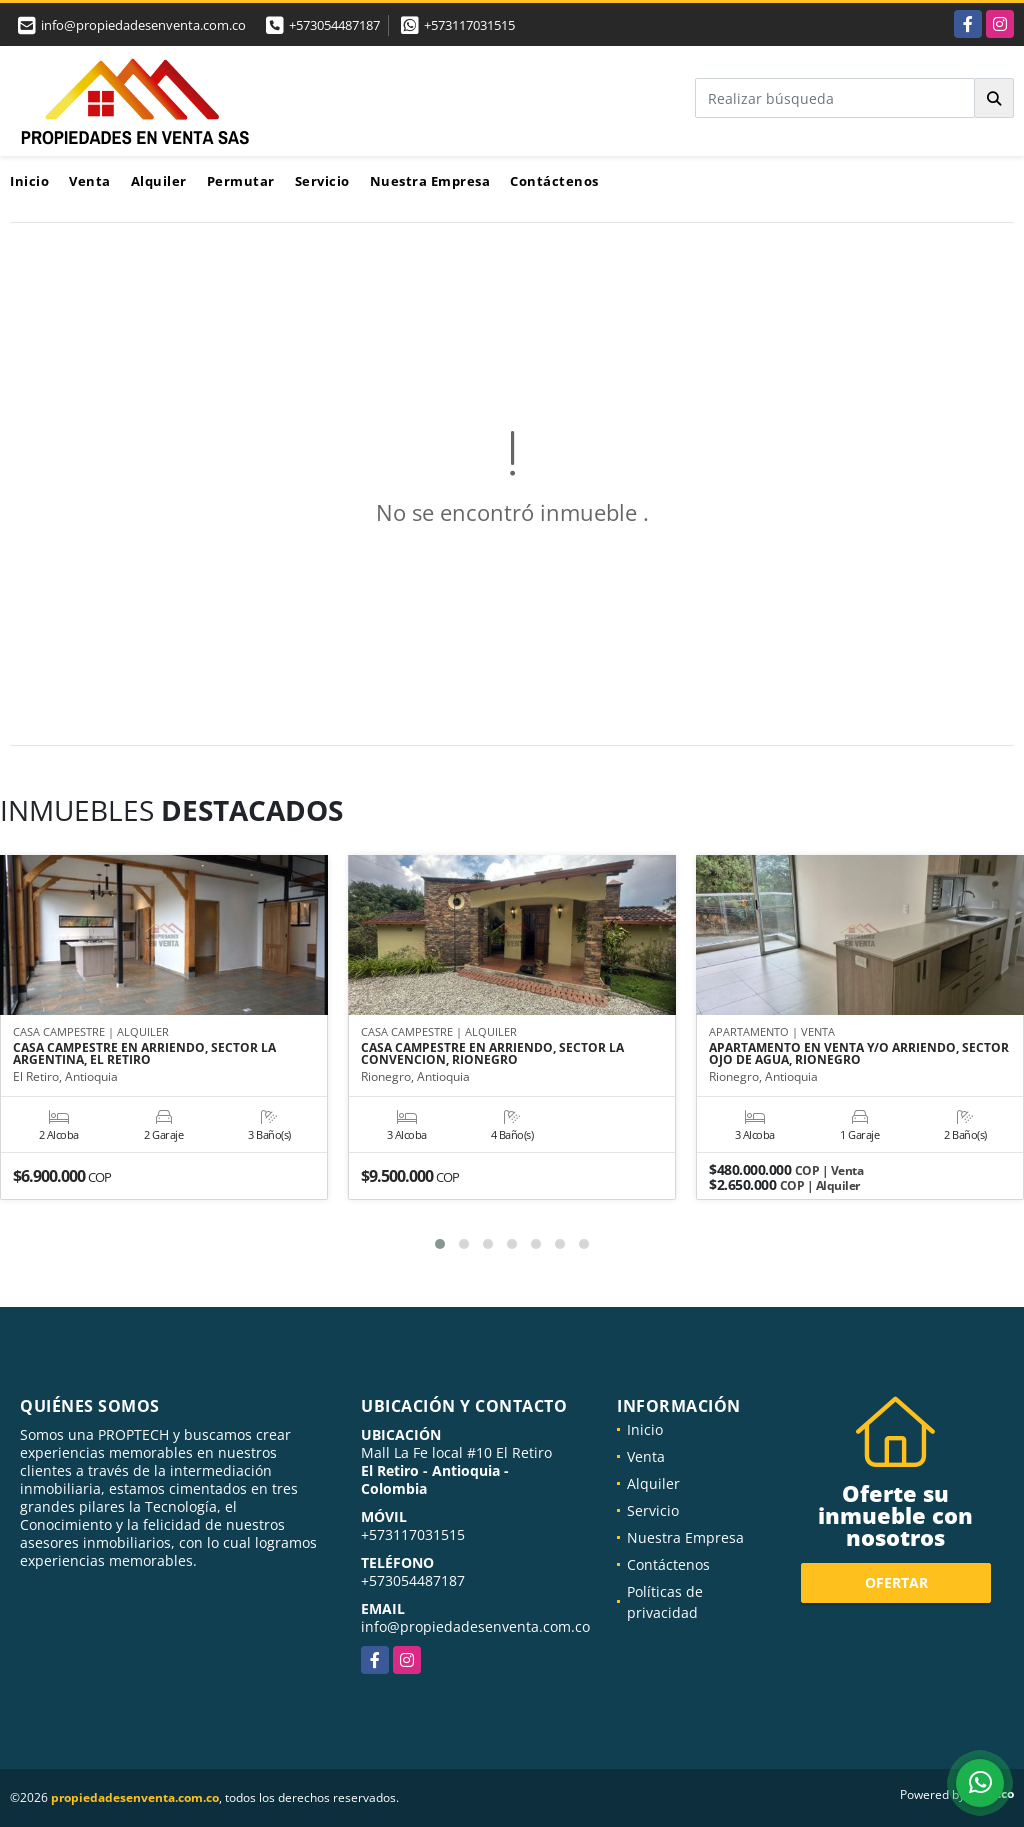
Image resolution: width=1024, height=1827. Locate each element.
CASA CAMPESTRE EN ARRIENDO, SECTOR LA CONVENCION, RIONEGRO (492, 1055)
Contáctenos (554, 181)
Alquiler (159, 181)
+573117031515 (469, 25)
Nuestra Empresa (430, 181)
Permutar (241, 181)
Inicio (29, 181)
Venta (90, 181)
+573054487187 (334, 25)
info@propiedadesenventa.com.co (475, 1626)
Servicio (322, 181)
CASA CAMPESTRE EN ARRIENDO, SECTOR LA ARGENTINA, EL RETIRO (144, 1055)
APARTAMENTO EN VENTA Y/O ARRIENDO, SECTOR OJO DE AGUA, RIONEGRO (859, 1055)
